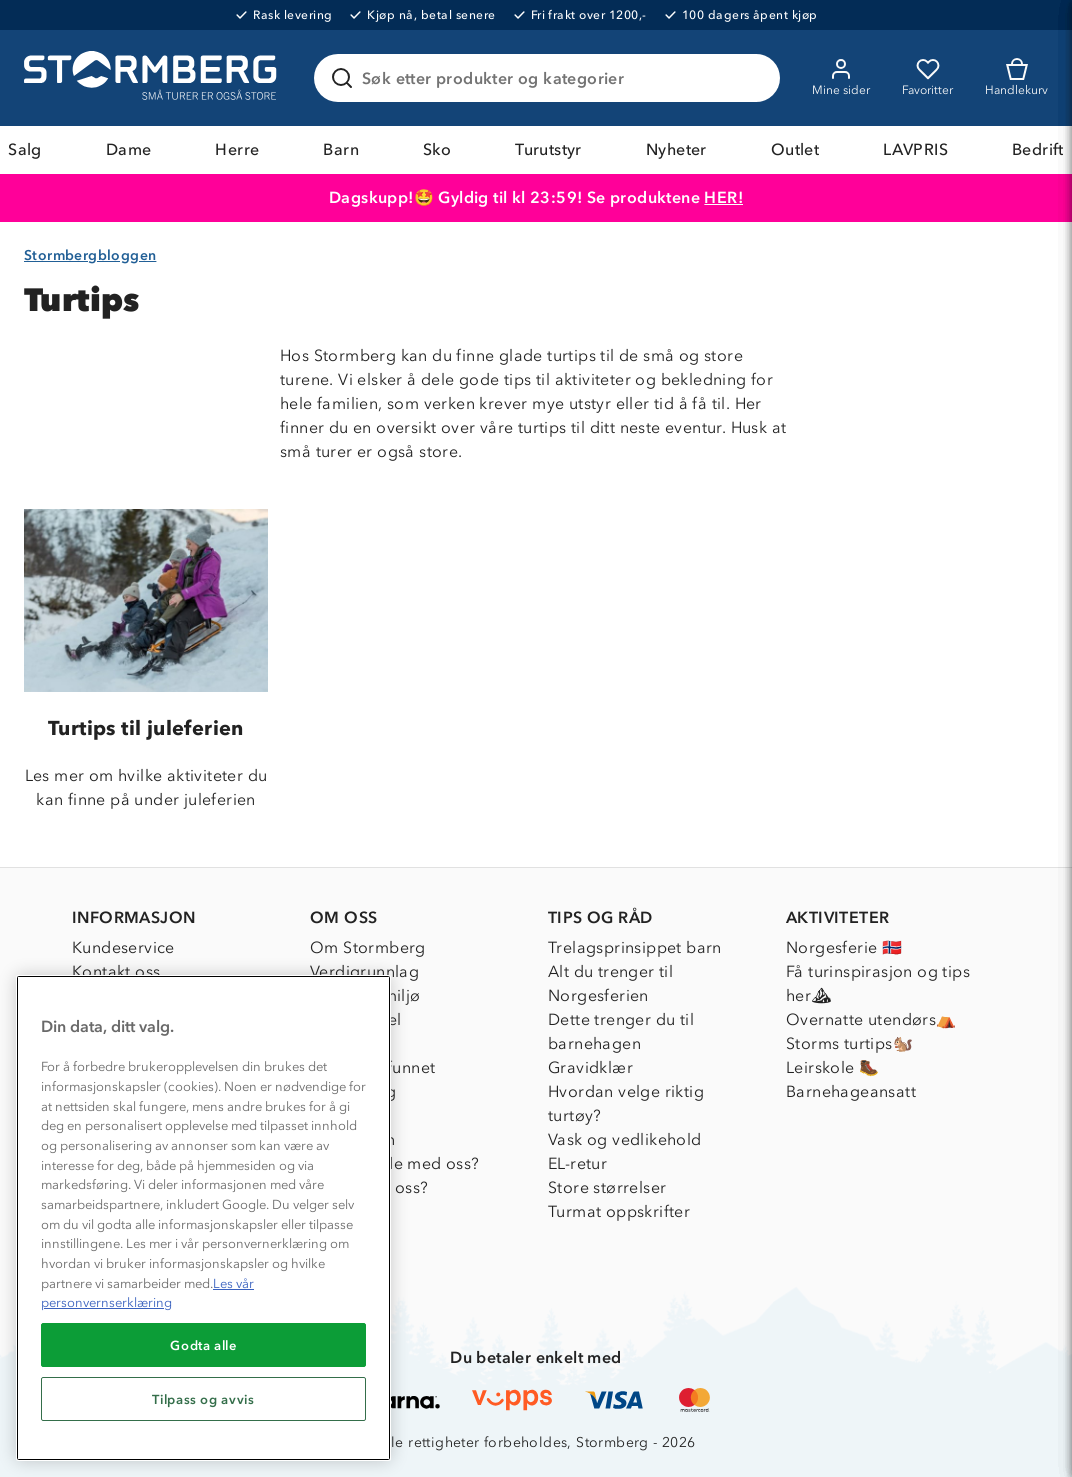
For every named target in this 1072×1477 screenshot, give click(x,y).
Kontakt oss (116, 971)
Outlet (795, 149)
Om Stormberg (368, 947)
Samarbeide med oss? (395, 1163)
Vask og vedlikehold (625, 1139)
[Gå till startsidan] (153, 78)
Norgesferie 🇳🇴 (844, 947)
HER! (723, 197)
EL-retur (577, 1163)
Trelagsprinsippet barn (635, 947)
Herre (237, 149)
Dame (129, 149)
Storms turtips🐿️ (849, 1043)
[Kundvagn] (1016, 78)
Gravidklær (590, 1067)
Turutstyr (548, 149)
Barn (341, 149)
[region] (203, 1218)
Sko (437, 149)
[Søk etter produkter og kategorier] (551, 78)
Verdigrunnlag (364, 971)
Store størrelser (607, 1187)
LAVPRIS (915, 149)
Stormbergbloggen (90, 255)
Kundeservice (123, 947)
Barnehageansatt (851, 1091)
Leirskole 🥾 (832, 1067)
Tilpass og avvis (203, 1399)
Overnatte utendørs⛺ (871, 1019)
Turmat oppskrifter (619, 1211)
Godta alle (203, 1345)
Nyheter (676, 149)
